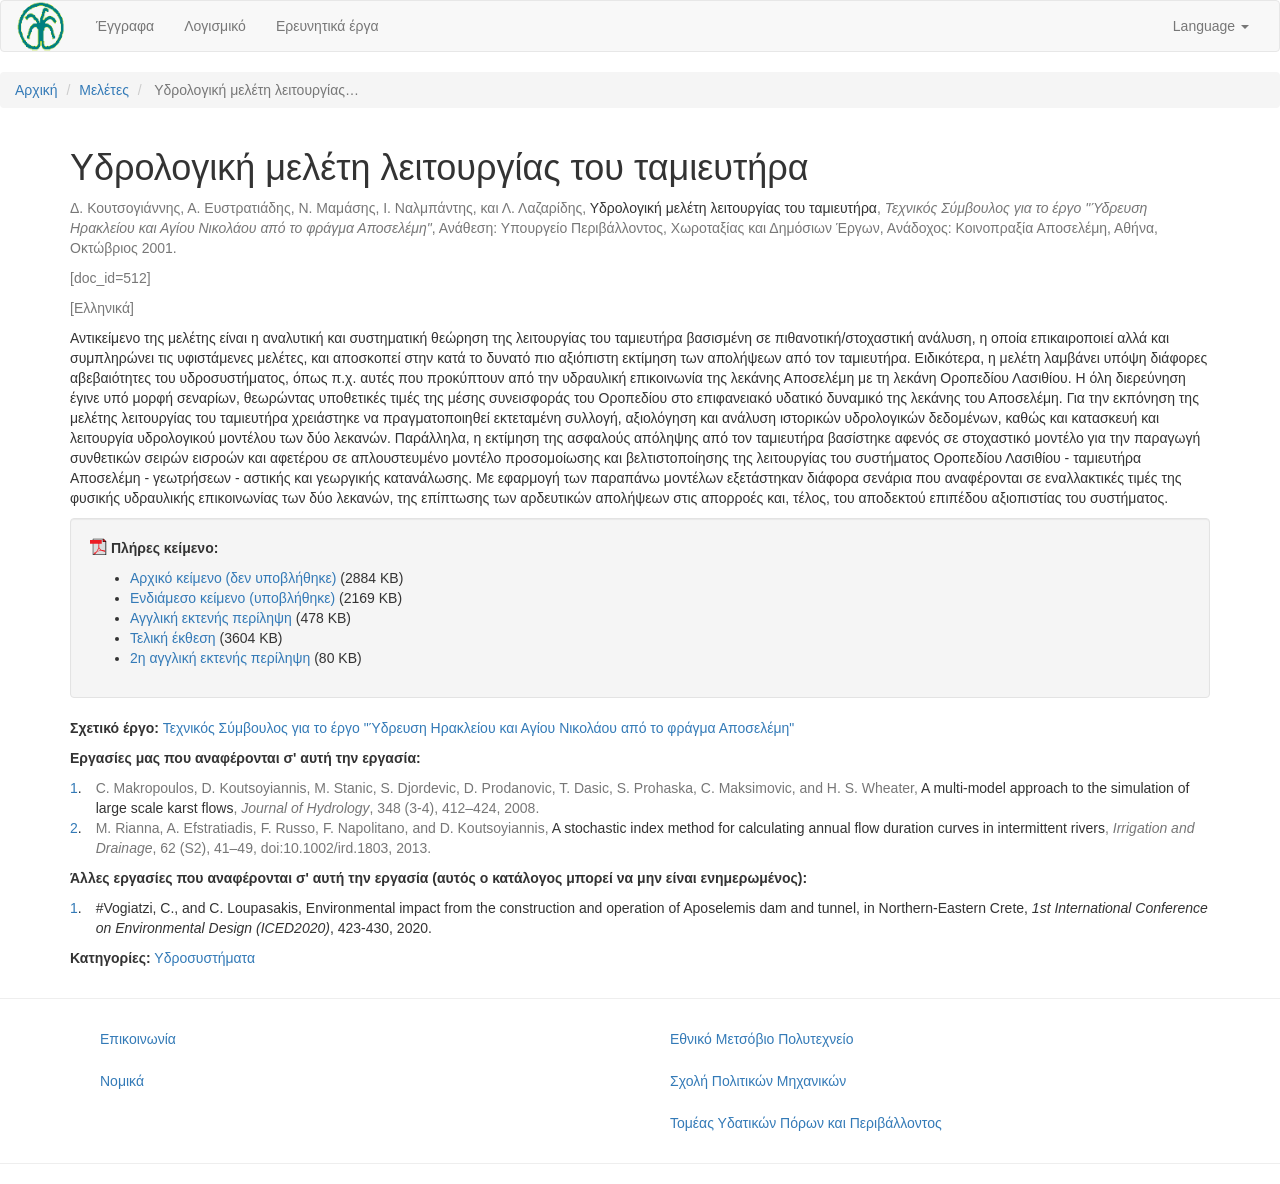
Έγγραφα (125, 26)
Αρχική (36, 90)
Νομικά (122, 1081)
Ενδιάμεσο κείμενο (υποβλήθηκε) (232, 598)
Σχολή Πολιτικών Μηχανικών (758, 1081)
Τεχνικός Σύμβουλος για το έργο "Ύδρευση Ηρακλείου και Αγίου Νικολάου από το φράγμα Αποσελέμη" (479, 728)
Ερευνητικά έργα (327, 26)
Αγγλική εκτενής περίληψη (211, 618)
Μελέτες (104, 90)
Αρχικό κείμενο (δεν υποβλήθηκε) (233, 578)
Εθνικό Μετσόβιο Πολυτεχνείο (761, 1039)
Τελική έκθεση (173, 638)
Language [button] (1211, 26)
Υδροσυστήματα (204, 958)
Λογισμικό (215, 26)
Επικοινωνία (138, 1039)
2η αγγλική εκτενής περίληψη (220, 658)
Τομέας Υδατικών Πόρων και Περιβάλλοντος (806, 1123)
